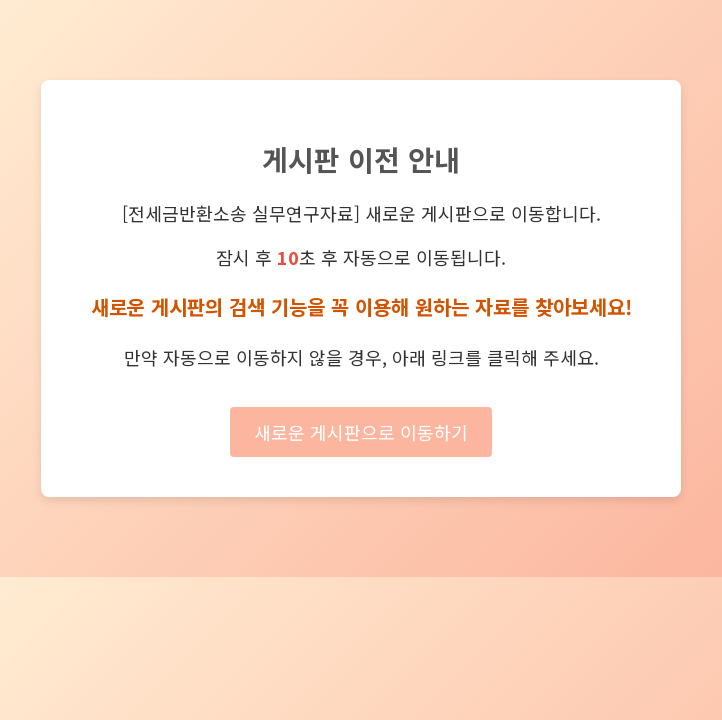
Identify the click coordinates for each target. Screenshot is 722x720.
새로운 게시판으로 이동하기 (361, 432)
